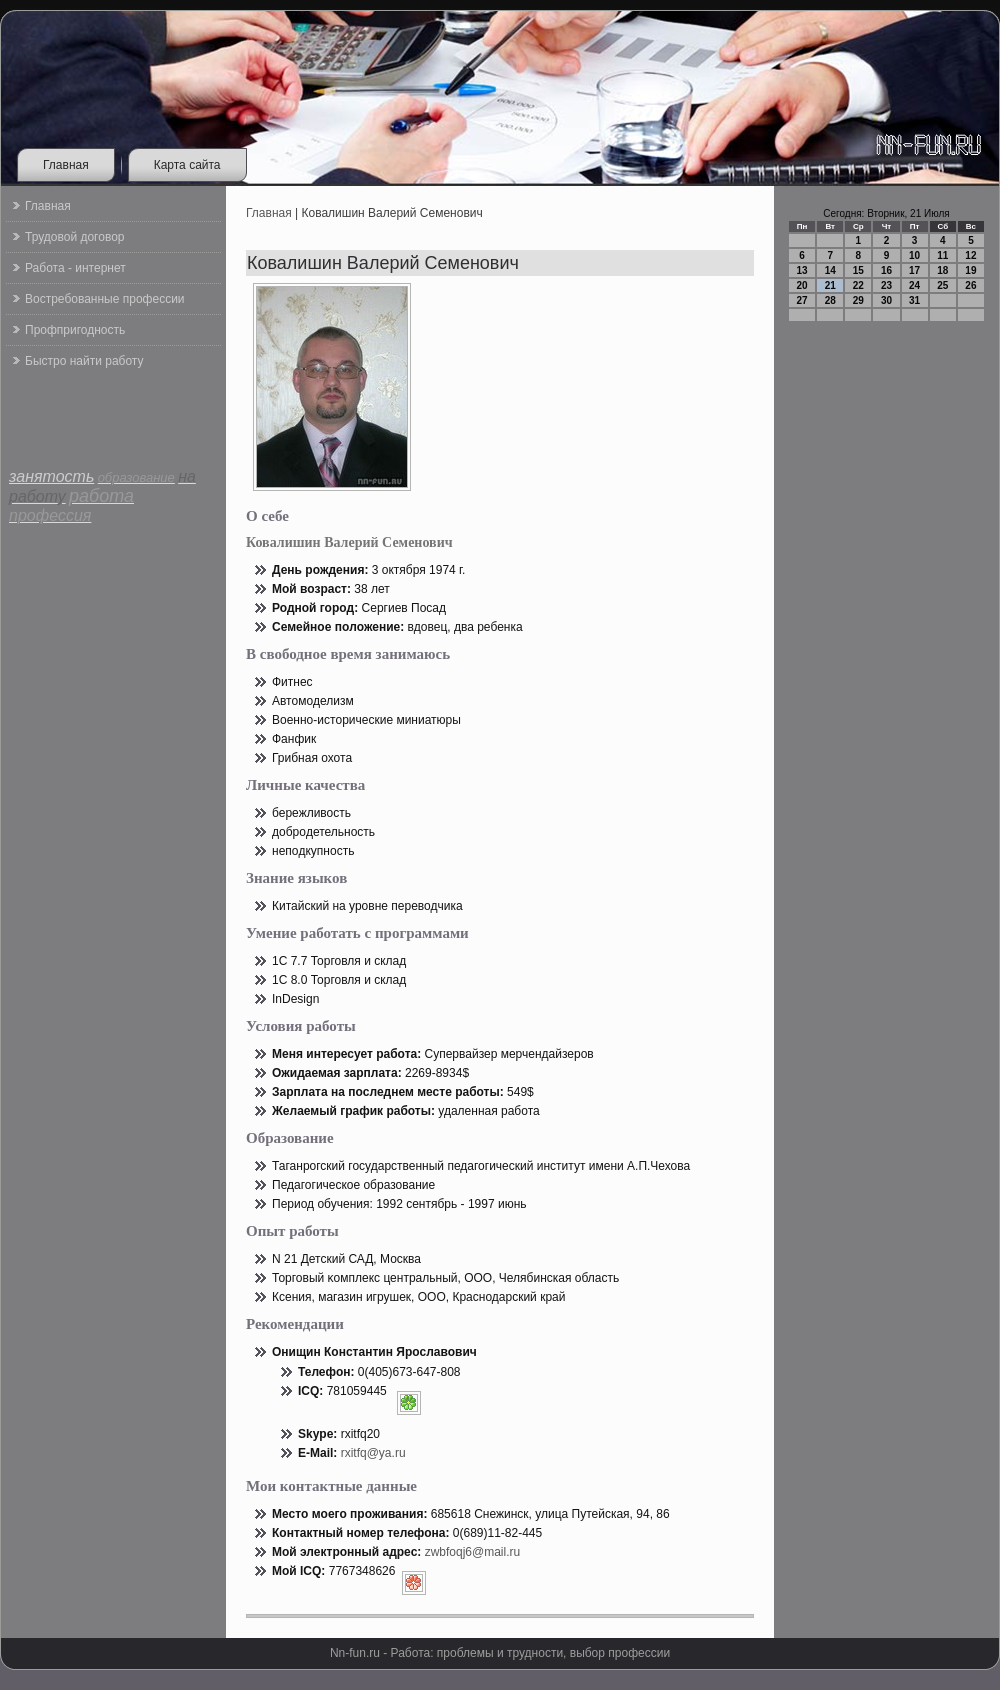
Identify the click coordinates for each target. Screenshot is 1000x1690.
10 (914, 255)
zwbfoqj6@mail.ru (473, 1552)
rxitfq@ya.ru (373, 1453)
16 (886, 270)
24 (914, 285)
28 (830, 300)
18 (942, 270)
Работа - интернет (75, 268)
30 (886, 300)
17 (914, 270)
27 (802, 300)
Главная (66, 165)
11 (942, 255)
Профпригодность (75, 330)
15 (858, 270)
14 (830, 270)
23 (886, 285)
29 (858, 300)
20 (802, 285)
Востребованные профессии (105, 299)
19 (970, 270)
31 (914, 300)
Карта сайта (187, 165)
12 (970, 255)
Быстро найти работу (84, 361)
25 (942, 285)
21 (830, 285)
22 (858, 285)
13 (802, 270)
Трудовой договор (74, 237)
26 (970, 285)
